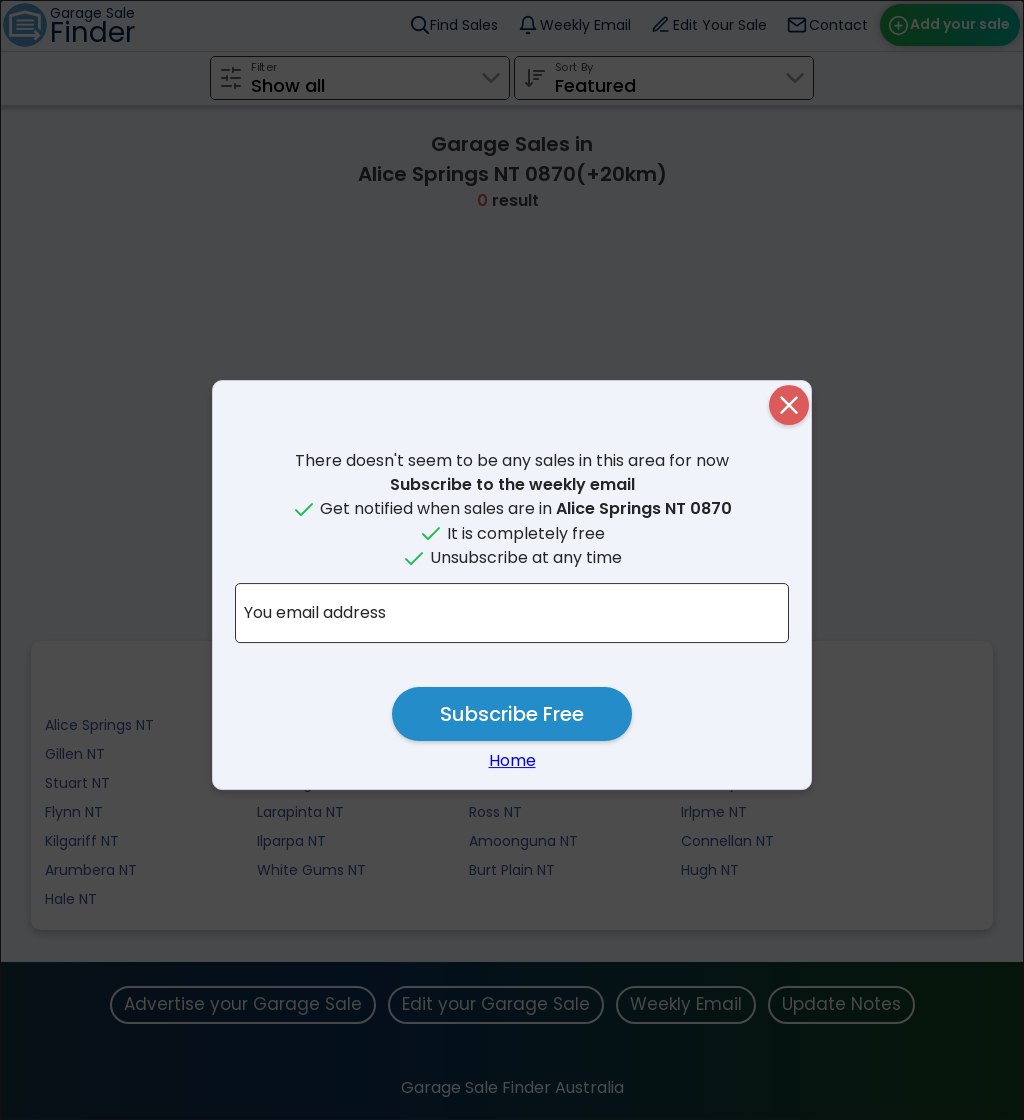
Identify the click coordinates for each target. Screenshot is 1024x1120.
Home (512, 760)
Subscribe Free (512, 714)
